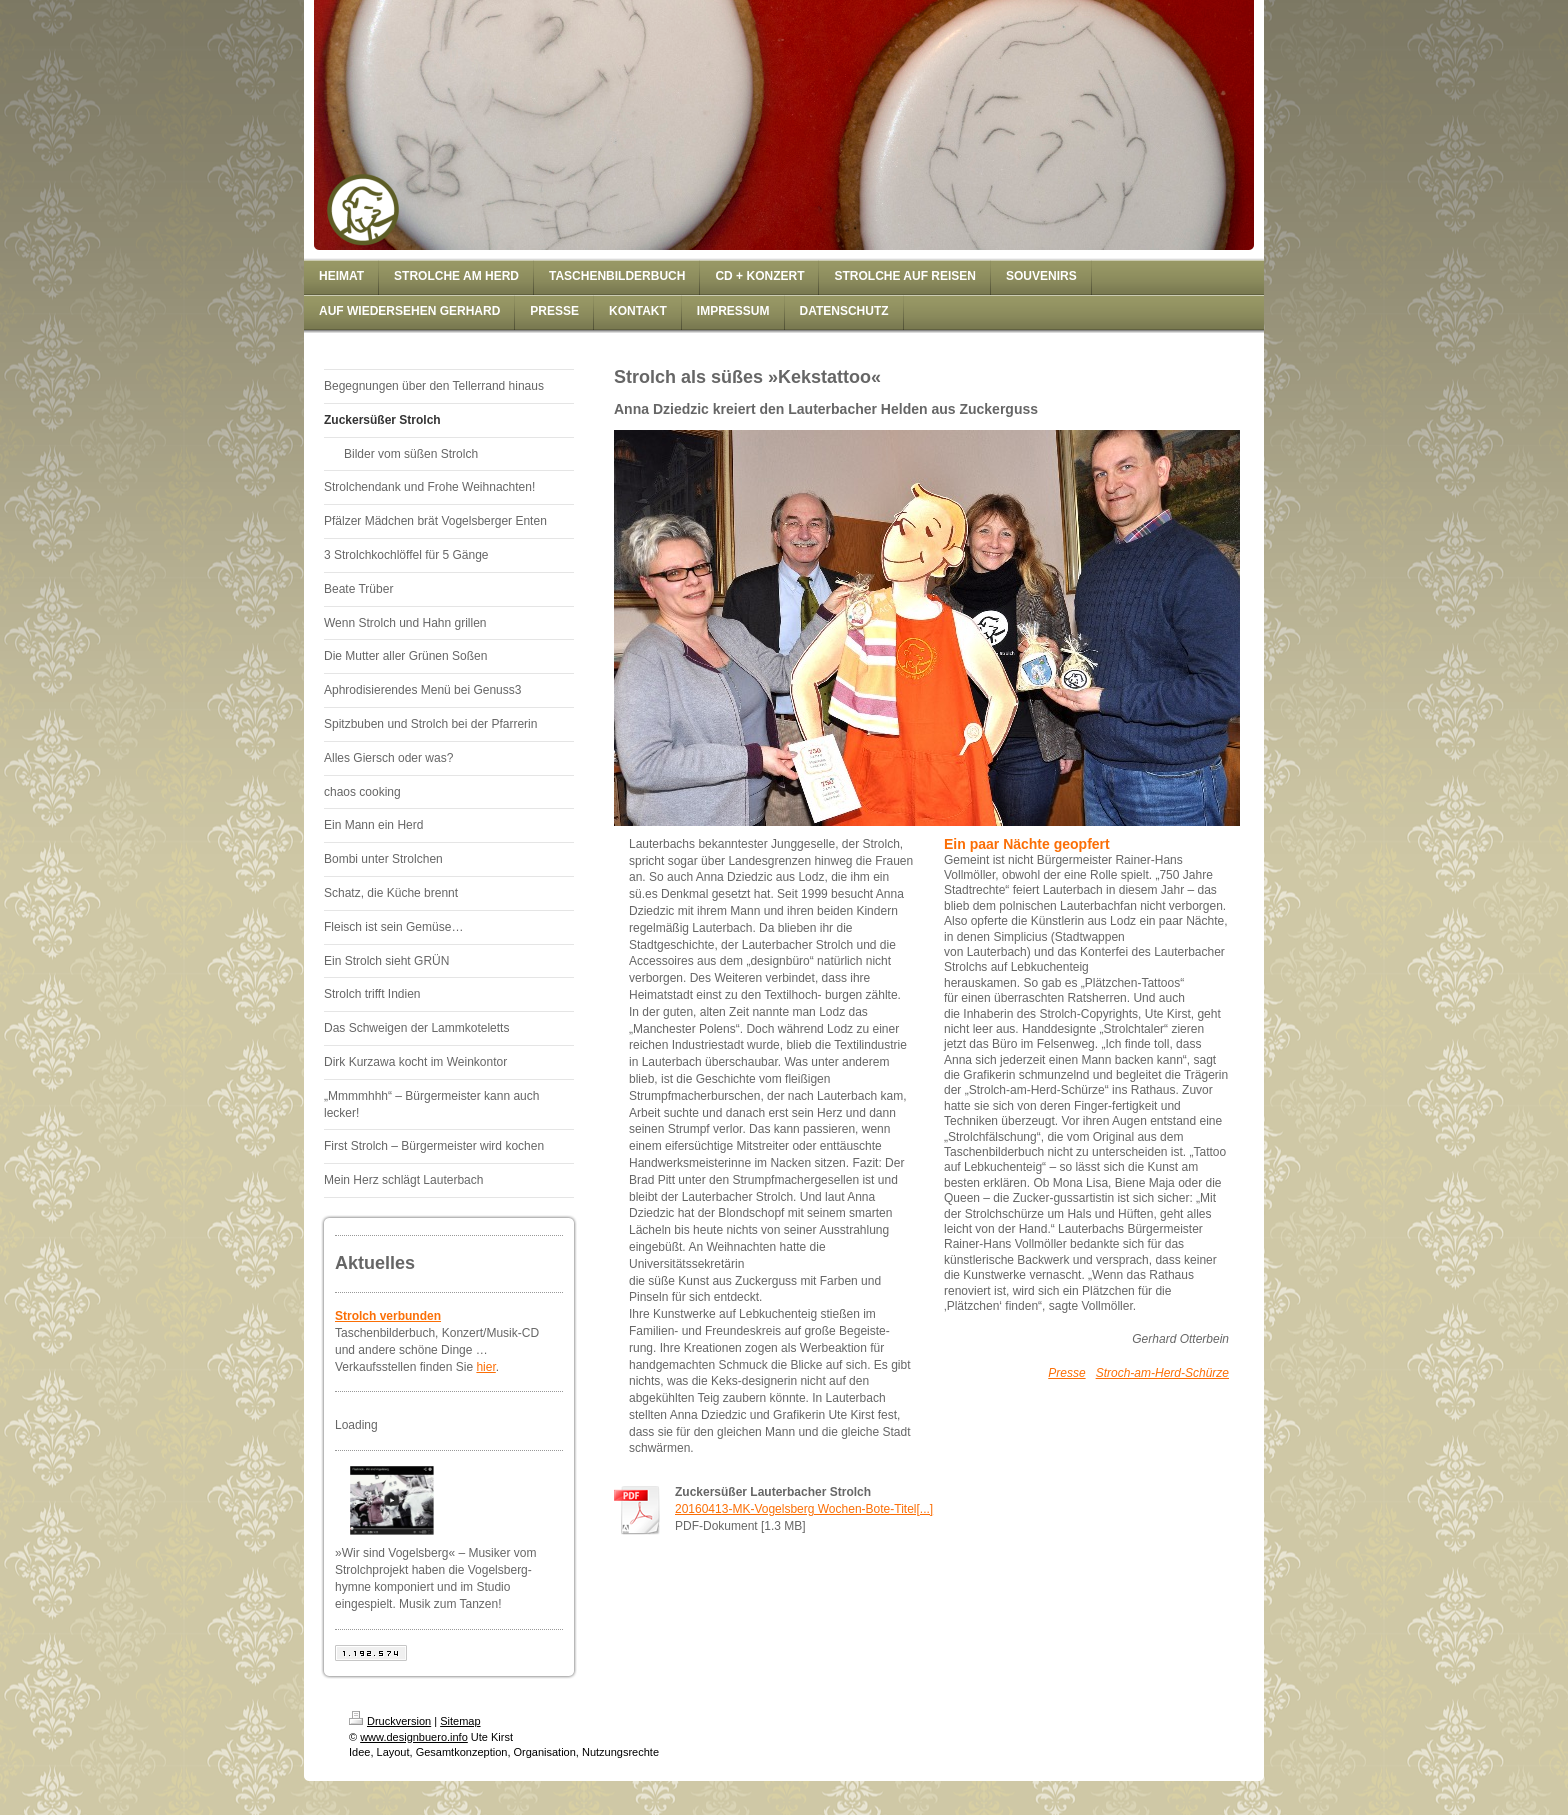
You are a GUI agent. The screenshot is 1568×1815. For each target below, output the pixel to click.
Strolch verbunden (388, 1316)
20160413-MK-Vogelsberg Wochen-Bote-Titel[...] (804, 1509)
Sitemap (460, 1721)
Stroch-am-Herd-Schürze (1162, 1373)
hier (485, 1367)
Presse (1066, 1373)
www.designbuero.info (414, 1737)
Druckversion (390, 1721)
